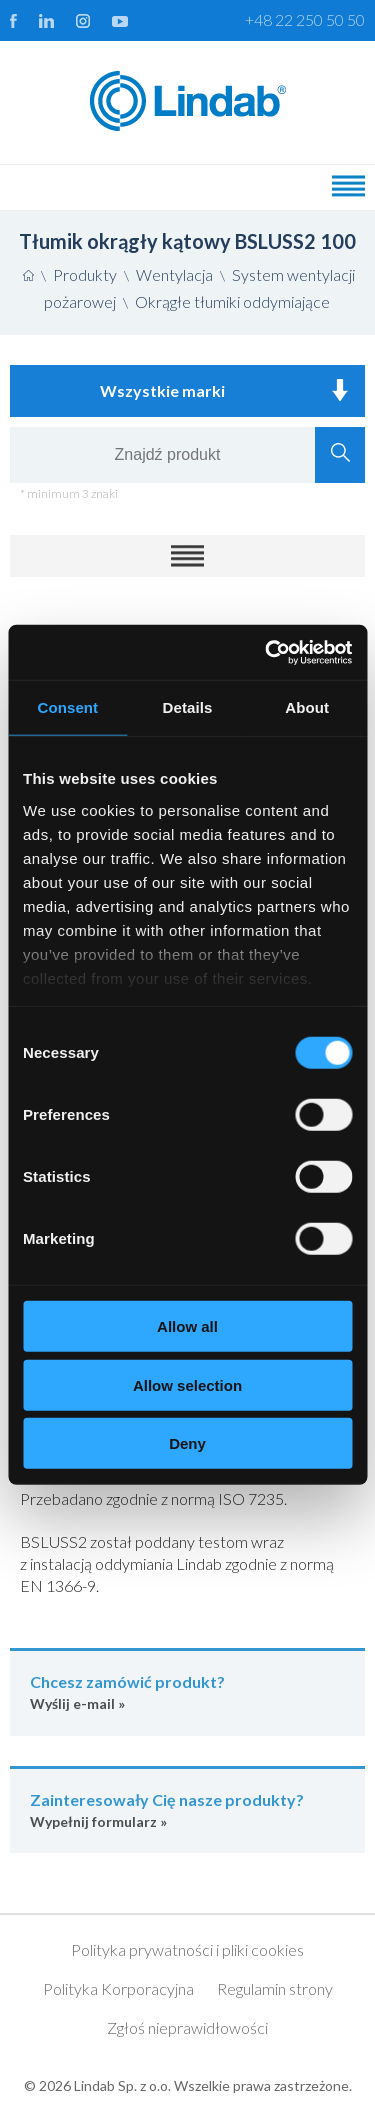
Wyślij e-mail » (187, 1691)
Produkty (85, 274)
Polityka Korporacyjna (118, 1988)
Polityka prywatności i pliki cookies (187, 1949)
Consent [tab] (67, 707)
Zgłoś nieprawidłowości (187, 2027)
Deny (187, 1443)
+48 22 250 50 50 (305, 19)
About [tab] (307, 707)
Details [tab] (188, 707)
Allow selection (187, 1384)
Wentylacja (174, 274)
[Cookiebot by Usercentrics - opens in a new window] (267, 652)
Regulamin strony (275, 1988)
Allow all (187, 1326)
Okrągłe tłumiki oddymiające (232, 301)
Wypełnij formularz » (187, 1809)
